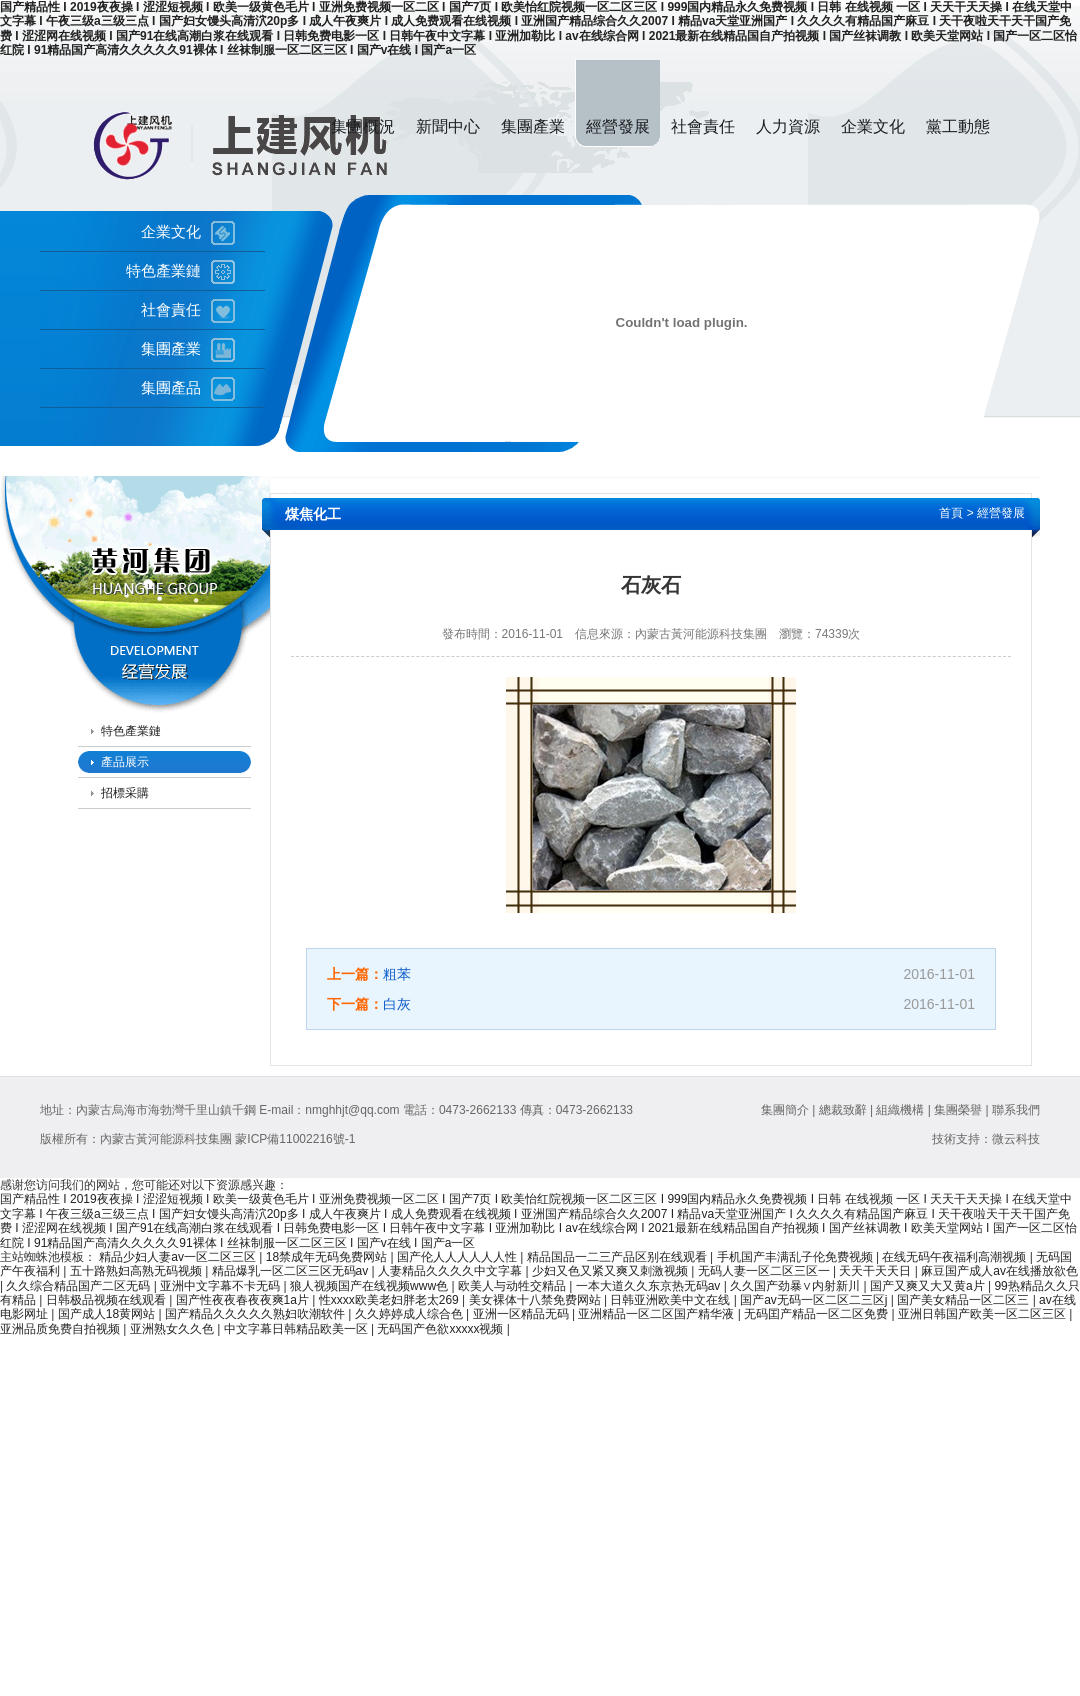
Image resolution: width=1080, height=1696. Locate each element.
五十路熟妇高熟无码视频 (137, 1271)
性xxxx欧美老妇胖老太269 (390, 1300)
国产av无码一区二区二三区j (815, 1300)
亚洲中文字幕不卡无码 (221, 1286)
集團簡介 (785, 1110)
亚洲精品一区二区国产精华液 (657, 1314)
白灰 (397, 1004)
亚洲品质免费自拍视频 (61, 1329)
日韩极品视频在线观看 (107, 1300)
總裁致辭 (843, 1110)
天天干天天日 (876, 1271)
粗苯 (397, 974)
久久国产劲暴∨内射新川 (796, 1286)
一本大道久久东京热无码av (650, 1286)
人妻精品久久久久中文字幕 (451, 1271)
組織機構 (900, 1110)
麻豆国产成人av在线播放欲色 (999, 1271)
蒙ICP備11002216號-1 (295, 1139)
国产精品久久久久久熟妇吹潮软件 (256, 1314)
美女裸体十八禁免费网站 (536, 1300)
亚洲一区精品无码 (522, 1314)
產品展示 (125, 762)
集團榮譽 (958, 1110)
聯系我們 (1016, 1110)
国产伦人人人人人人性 (458, 1257)
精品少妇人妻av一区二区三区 (179, 1257)
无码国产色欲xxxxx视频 (441, 1329)
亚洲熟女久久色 (173, 1329)
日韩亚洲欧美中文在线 (671, 1300)
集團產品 (171, 388)
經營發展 (618, 126)
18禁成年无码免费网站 (328, 1257)
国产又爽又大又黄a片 (929, 1286)
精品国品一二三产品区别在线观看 (618, 1257)
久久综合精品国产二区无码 (79, 1286)
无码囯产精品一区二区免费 (817, 1314)
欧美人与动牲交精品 (513, 1286)
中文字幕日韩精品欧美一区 (297, 1329)
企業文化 (873, 126)
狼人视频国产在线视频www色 (370, 1286)
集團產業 (533, 126)
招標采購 (125, 793)
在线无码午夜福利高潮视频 (955, 1257)
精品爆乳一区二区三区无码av (292, 1271)
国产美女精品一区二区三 (964, 1300)
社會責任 (703, 126)
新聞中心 (448, 126)
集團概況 (363, 126)
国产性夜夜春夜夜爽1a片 (244, 1300)
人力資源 (788, 126)
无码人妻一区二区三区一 (765, 1271)
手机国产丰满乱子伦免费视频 (796, 1257)
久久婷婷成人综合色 (410, 1314)
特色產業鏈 (163, 271)
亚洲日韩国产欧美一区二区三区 (983, 1314)
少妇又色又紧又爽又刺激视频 (611, 1271)
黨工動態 (958, 126)
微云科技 (1016, 1139)
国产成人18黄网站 (108, 1314)
